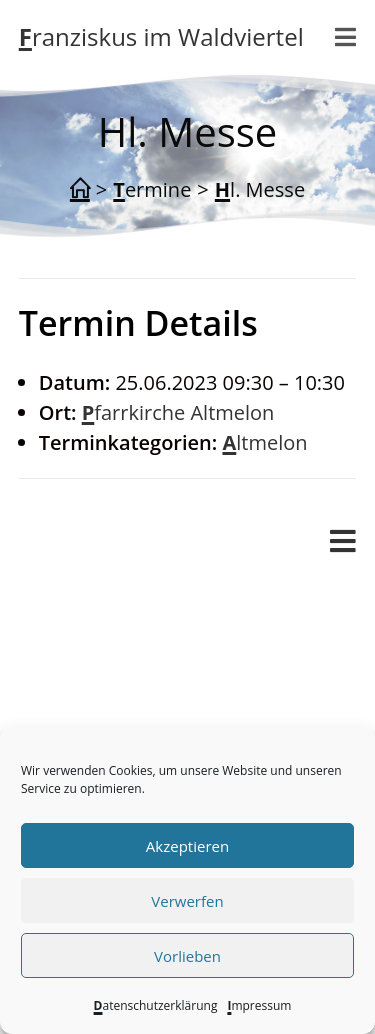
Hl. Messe (260, 189)
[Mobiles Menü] (346, 37)
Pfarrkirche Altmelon (178, 412)
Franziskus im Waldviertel (161, 36)
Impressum (259, 1005)
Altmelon (264, 442)
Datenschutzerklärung (156, 1005)
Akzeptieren (187, 846)
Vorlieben (187, 956)
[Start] (80, 190)
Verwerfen (187, 901)
